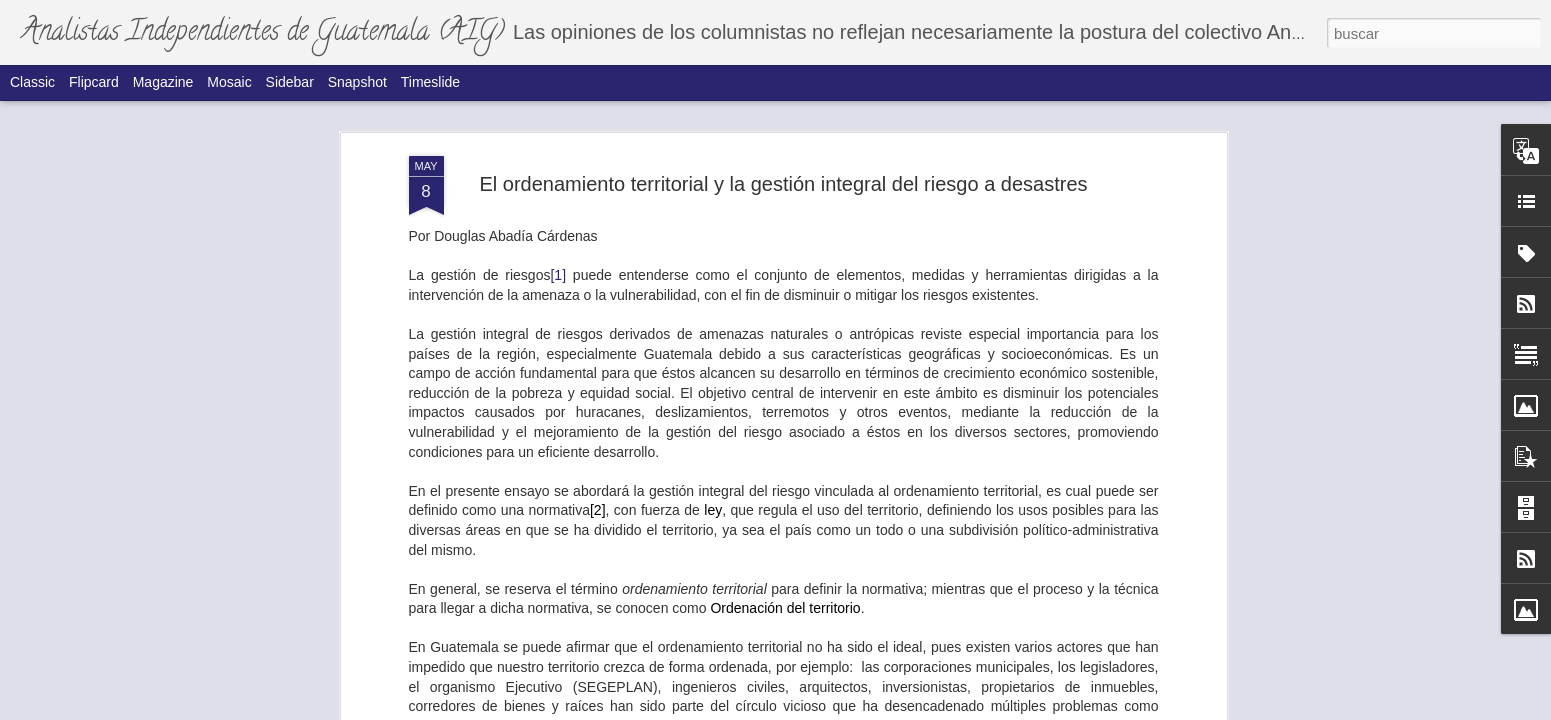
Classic (32, 82)
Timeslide (430, 82)
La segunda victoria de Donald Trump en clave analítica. (905, 372)
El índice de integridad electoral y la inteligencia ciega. (1138, 582)
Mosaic (229, 82)
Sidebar (290, 82)
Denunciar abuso (937, 709)
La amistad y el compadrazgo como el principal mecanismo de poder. (428, 591)
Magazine (163, 82)
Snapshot (357, 82)
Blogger (871, 709)
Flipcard (94, 82)
